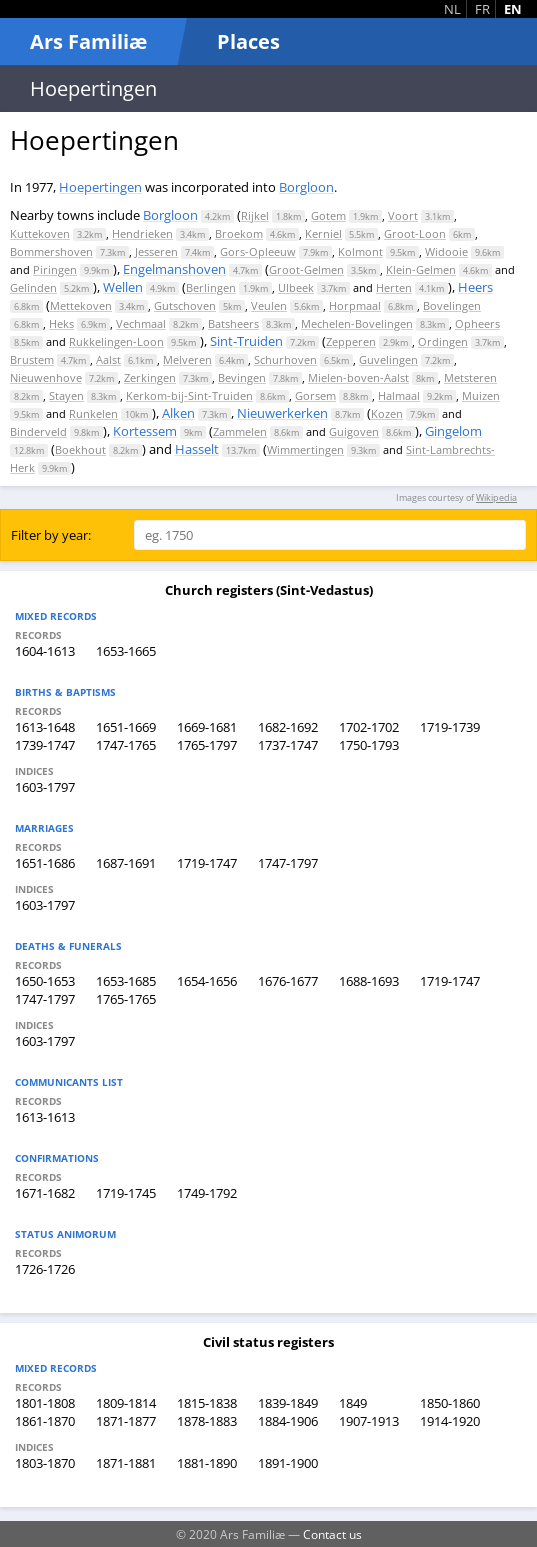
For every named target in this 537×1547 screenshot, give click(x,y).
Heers (475, 287)
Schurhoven (285, 359)
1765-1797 (207, 745)
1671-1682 (45, 1193)
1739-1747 (45, 745)
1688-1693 (369, 981)
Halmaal (399, 395)
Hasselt (197, 449)
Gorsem (315, 395)
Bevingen (242, 377)
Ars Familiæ (88, 41)
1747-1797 (288, 863)
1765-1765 (126, 999)
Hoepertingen (100, 187)
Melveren (187, 359)
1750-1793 (369, 745)
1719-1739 (450, 727)
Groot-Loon (415, 233)
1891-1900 (288, 1463)
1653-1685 (126, 981)
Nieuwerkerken (282, 413)
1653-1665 (126, 651)
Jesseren (156, 251)
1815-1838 (207, 1403)
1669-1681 (207, 727)
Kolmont (360, 251)
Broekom (239, 233)
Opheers (477, 323)
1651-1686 (45, 863)
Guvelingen (388, 359)
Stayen (66, 395)
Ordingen (443, 341)
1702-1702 (369, 727)
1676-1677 (288, 981)
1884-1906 (288, 1421)
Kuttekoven (40, 233)
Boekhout (80, 449)
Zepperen (351, 341)
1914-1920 (450, 1421)
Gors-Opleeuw (258, 251)
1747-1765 (126, 745)
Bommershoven (51, 251)
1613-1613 (45, 1117)
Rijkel (255, 215)
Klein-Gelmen (421, 269)
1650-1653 (45, 981)
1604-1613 (45, 651)
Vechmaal (141, 323)
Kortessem (145, 431)
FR (482, 9)
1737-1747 (288, 745)
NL (452, 9)
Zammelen (240, 431)
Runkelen (93, 413)
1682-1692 (288, 727)
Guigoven (354, 431)
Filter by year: (51, 535)
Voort (403, 215)
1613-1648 (45, 727)
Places (248, 41)
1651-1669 (126, 727)
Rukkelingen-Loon (116, 341)
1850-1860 (450, 1403)
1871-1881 (126, 1463)
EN (513, 9)
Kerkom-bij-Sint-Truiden (189, 395)
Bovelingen (452, 305)
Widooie (446, 251)
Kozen (387, 413)
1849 (353, 1403)
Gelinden (33, 287)
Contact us (332, 1534)
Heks (61, 323)
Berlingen (211, 287)
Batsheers (233, 323)
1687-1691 (126, 863)
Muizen (481, 395)
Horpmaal (355, 305)
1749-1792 (207, 1193)
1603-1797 (45, 787)
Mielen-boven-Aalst (358, 377)
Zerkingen (150, 377)
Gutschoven (185, 305)
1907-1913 (369, 1421)
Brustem (32, 359)
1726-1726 (45, 1269)
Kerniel (323, 233)
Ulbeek (296, 287)
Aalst (108, 359)
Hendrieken (142, 233)
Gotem (328, 215)
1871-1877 (126, 1421)
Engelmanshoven (174, 269)
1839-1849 (288, 1403)
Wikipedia (496, 497)
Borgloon (306, 187)
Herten (394, 287)
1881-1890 (207, 1463)
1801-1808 (45, 1403)
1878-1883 (207, 1421)
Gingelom (453, 431)
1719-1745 (126, 1193)
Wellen (123, 287)
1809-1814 (126, 1403)
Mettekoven (81, 305)
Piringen (55, 269)
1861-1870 (45, 1421)
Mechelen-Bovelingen (357, 323)
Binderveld (38, 431)
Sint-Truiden (246, 341)
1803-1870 (45, 1463)
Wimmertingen (305, 449)
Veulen (269, 305)
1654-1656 (207, 981)
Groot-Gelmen (306, 269)
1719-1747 (207, 863)
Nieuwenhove (46, 377)
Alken (178, 413)
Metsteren (470, 377)
